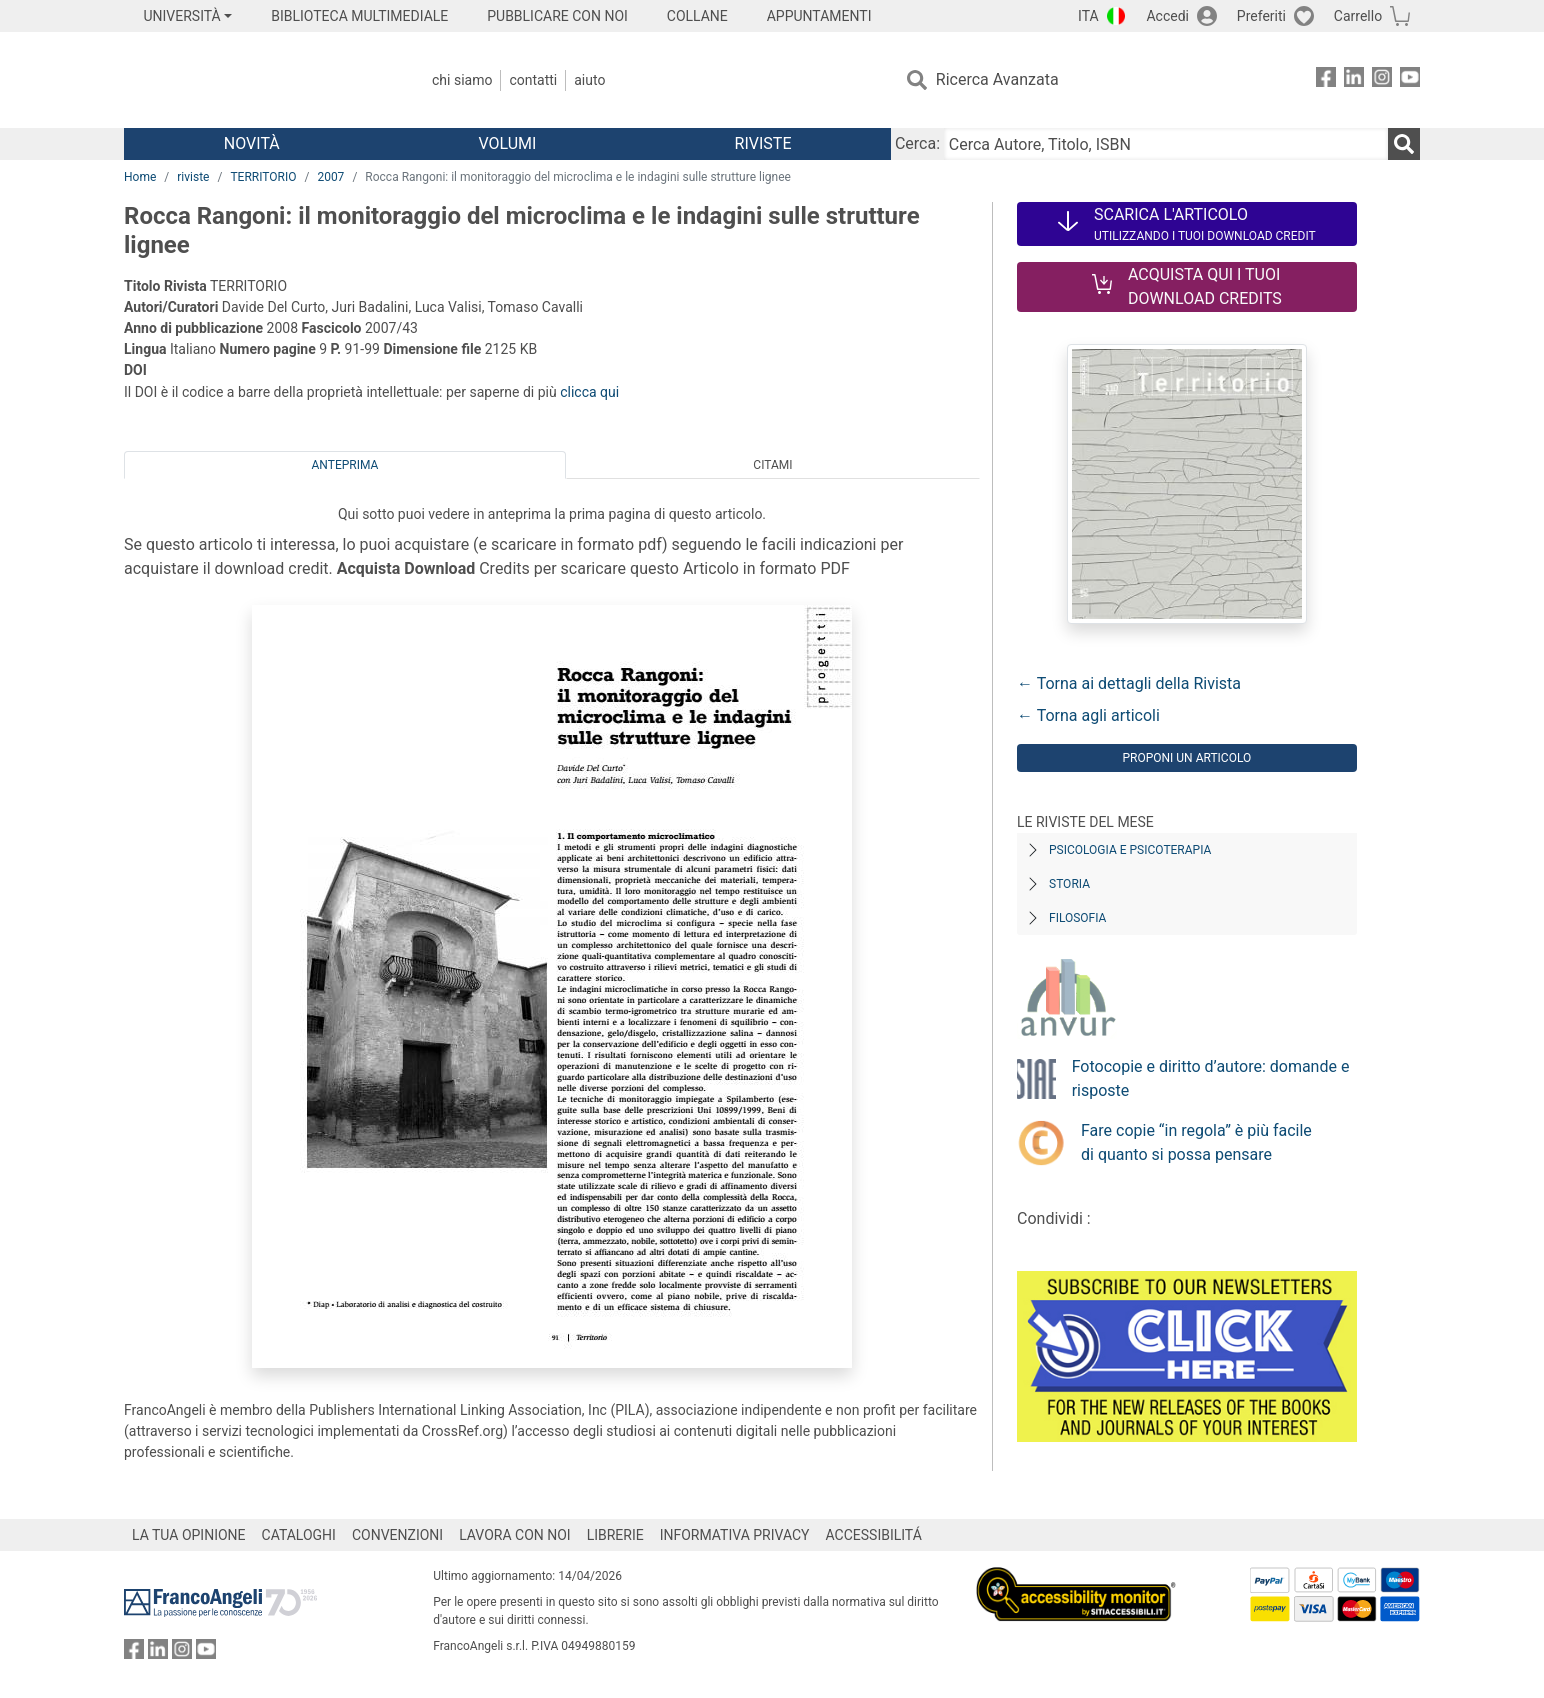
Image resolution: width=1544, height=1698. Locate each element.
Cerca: (917, 143)
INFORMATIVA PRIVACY (735, 1535)
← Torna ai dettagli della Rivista (1129, 683)
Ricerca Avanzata (997, 79)
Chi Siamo (462, 80)
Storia (1069, 884)
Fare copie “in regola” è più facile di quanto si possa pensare (1196, 1142)
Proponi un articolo (1186, 758)
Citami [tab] (772, 465)
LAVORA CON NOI (515, 1535)
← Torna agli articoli (1088, 715)
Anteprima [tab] (345, 465)
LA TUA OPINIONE (189, 1535)
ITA (1088, 16)
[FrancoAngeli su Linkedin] (1354, 80)
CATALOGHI (299, 1535)
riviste (193, 177)
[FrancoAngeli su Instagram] (1382, 80)
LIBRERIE (615, 1535)
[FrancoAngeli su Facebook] (1326, 80)
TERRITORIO (263, 177)
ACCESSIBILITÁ (874, 1535)
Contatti (533, 80)
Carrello (1358, 16)
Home (140, 177)
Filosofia (1077, 918)
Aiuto (589, 80)
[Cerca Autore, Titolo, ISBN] (1166, 144)
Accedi (1167, 16)
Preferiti (1261, 16)
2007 (330, 177)
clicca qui (589, 392)
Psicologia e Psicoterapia (1130, 850)
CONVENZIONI (397, 1535)
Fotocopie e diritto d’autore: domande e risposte (1211, 1078)
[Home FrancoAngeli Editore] (256, 80)
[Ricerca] (1404, 144)
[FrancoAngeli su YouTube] (1410, 80)
